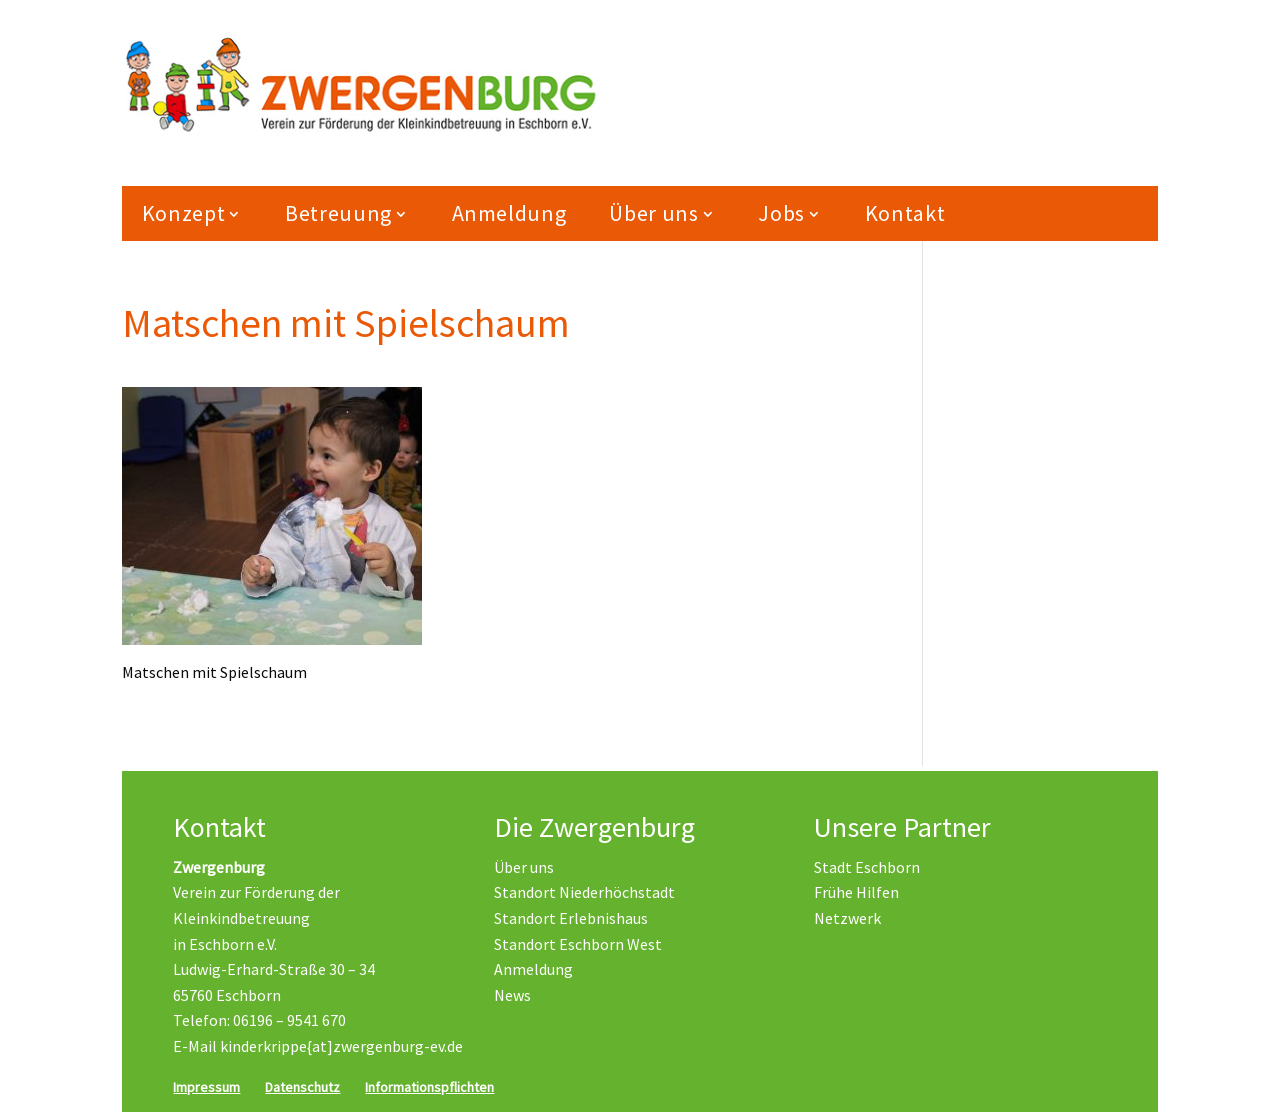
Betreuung (338, 218)
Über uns (653, 218)
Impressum (206, 1087)
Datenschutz (302, 1087)
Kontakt (905, 218)
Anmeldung (509, 218)
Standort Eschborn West (578, 944)
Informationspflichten (429, 1087)
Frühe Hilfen (856, 893)
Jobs (781, 218)
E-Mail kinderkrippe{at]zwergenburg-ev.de (318, 1046)
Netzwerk (847, 918)
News (512, 995)
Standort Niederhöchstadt (584, 893)
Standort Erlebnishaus (571, 918)
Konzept (184, 218)
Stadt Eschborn (867, 867)
